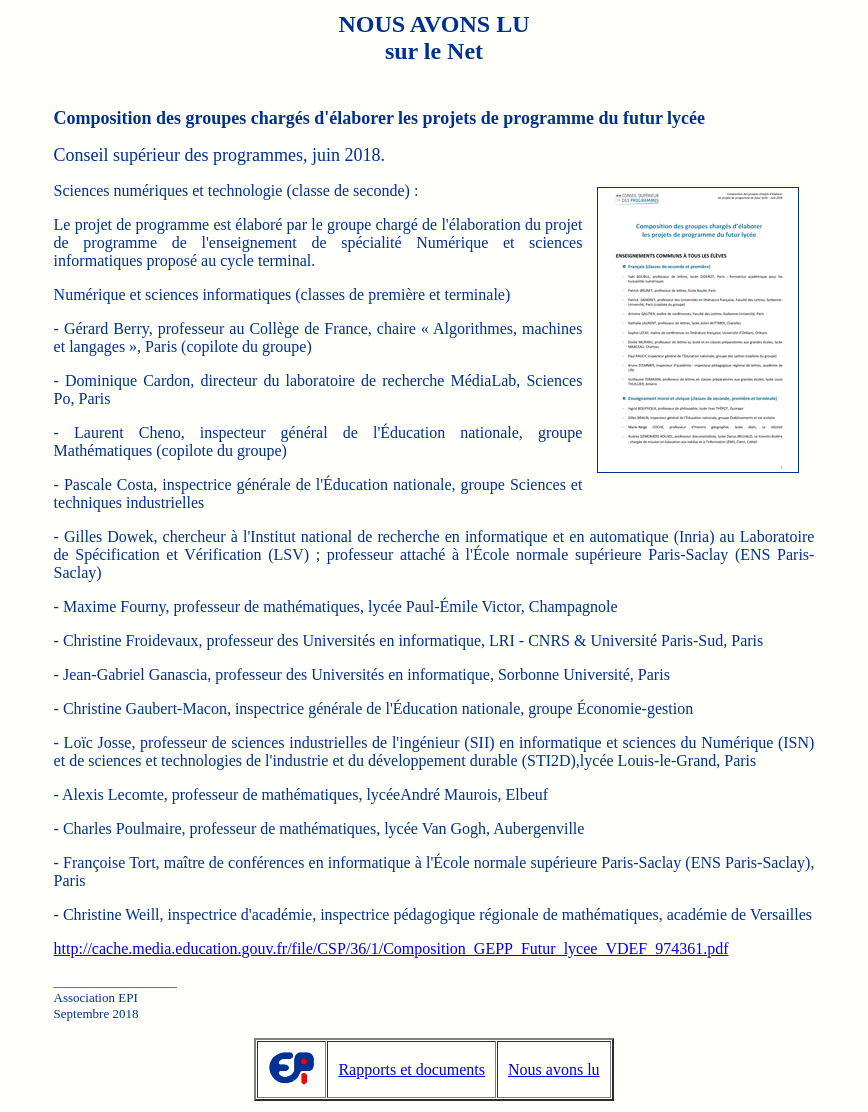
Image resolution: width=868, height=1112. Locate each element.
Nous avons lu (554, 1069)
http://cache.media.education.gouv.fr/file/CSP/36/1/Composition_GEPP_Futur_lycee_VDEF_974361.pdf (391, 948)
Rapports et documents (411, 1069)
